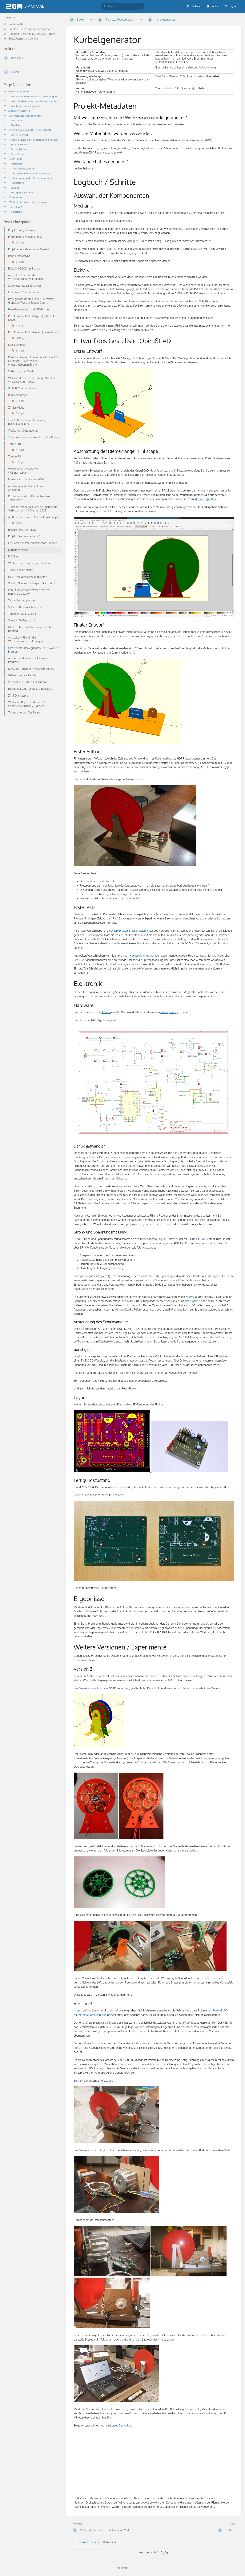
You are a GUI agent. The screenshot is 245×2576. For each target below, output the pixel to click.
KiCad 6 (105, 1012)
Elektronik (15, 158)
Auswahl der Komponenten (25, 115)
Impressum (122, 2567)
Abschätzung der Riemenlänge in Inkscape (35, 139)
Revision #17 (13, 24)
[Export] (32, 71)
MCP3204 (189, 1239)
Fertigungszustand (22, 192)
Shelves (193, 6)
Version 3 (16, 211)
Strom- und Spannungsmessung (31, 173)
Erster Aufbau (19, 149)
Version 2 (16, 206)
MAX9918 (191, 1296)
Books (212, 6)
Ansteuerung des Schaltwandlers (32, 178)
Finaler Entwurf (20, 144)
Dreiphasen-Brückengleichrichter (133, 930)
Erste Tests (17, 154)
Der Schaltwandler (23, 168)
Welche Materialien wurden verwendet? (35, 101)
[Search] (104, 6)
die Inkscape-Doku (206, 499)
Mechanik (16, 120)
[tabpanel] (153, 2552)
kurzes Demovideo (121, 2425)
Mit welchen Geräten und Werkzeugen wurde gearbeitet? (35, 96)
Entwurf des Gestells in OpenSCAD (30, 129)
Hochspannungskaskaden (145, 955)
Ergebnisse (15, 197)
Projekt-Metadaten (19, 91)
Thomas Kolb (44, 29)
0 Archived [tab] (109, 2542)
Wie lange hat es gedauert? (27, 105)
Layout (15, 187)
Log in (230, 6)
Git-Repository (169, 1012)
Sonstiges (18, 182)
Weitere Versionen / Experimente (29, 202)
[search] (122, 6)
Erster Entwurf (19, 134)
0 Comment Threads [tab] (86, 2542)
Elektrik (15, 125)
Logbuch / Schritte (19, 110)
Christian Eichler (45, 33)
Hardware (17, 163)
